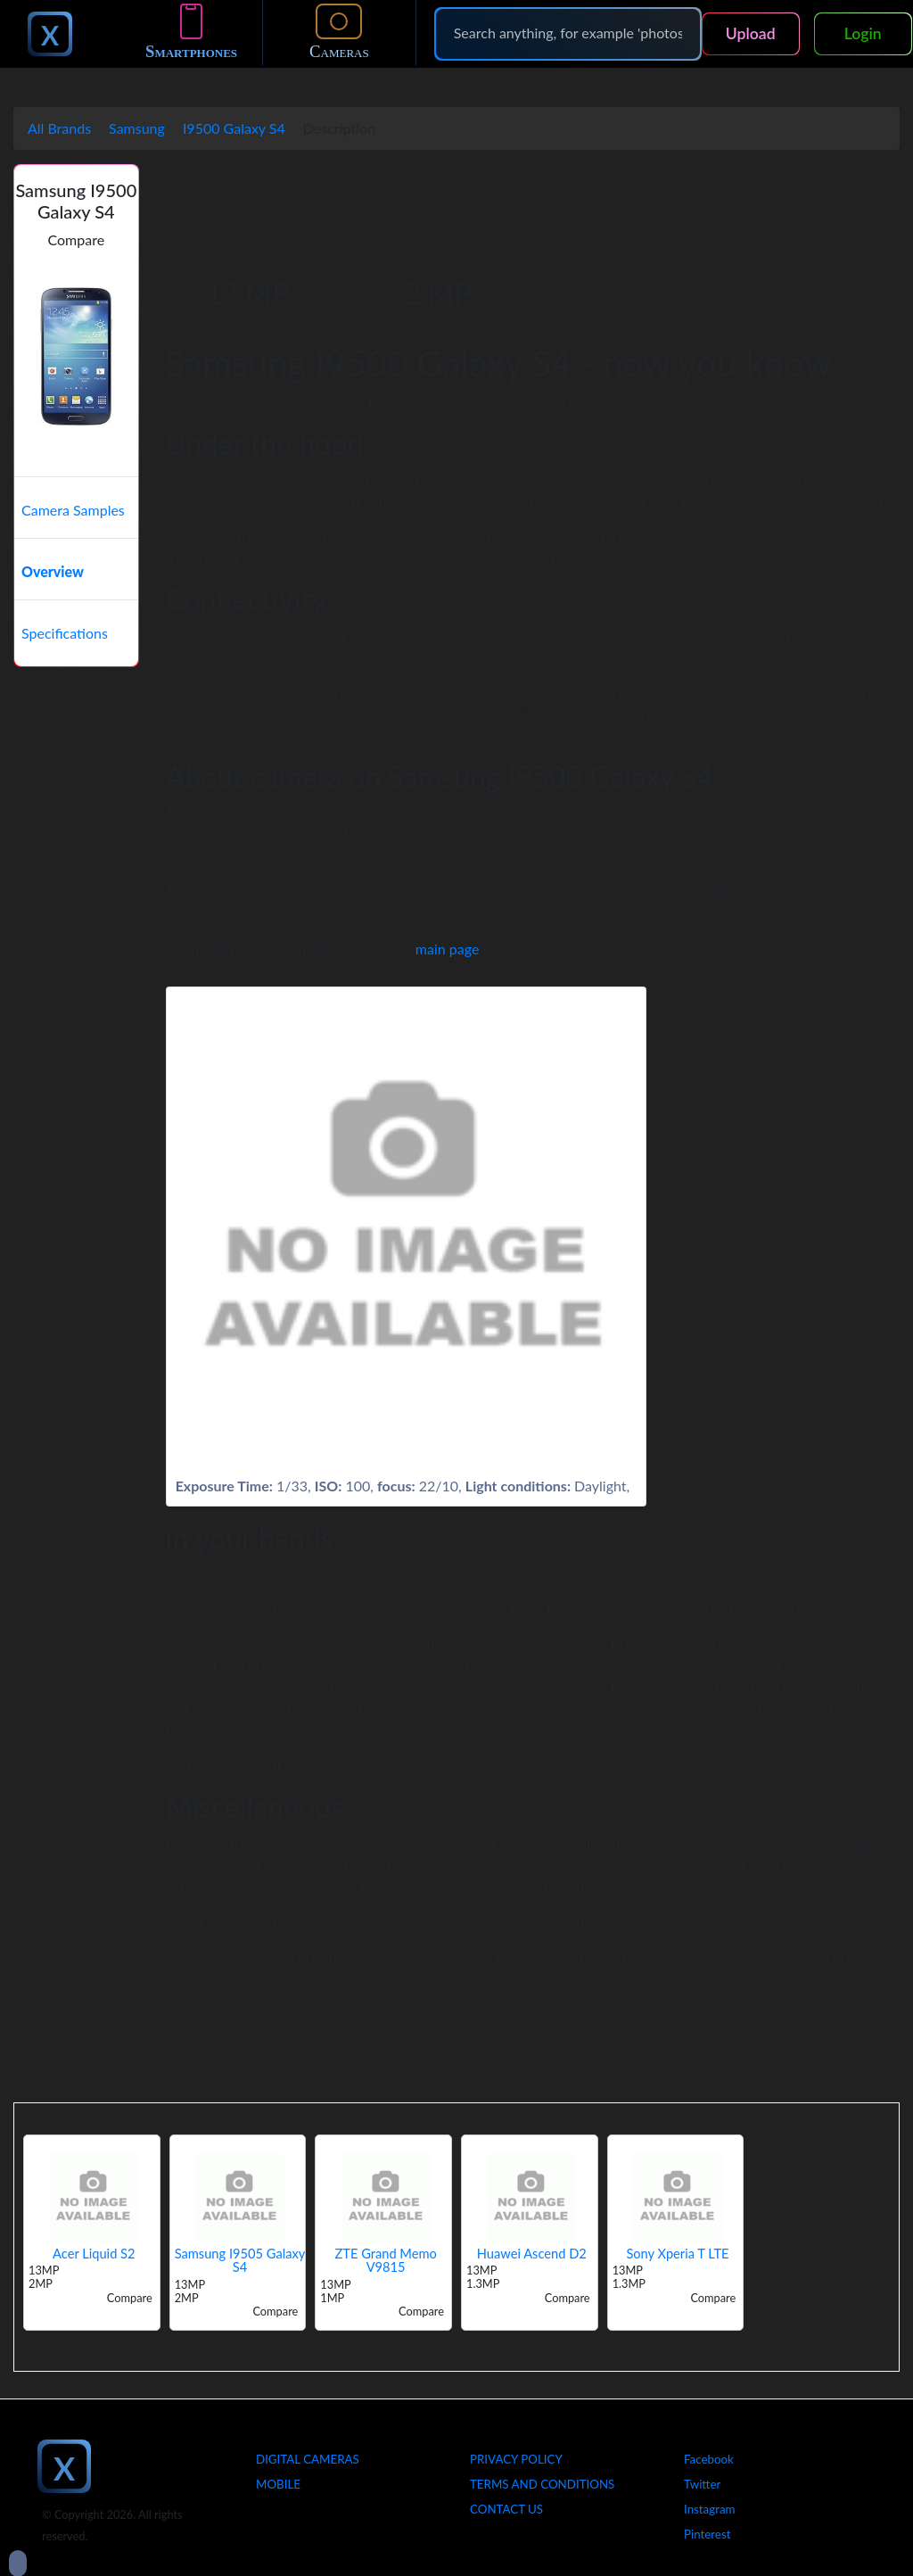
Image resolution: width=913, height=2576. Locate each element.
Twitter (702, 2484)
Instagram (710, 2509)
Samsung (137, 128)
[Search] (568, 33)
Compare (76, 239)
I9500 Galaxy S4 (234, 128)
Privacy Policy (516, 2459)
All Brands (59, 128)
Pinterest (707, 2534)
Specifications (64, 632)
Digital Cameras (307, 2459)
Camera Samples (73, 509)
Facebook (709, 2459)
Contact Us (506, 2509)
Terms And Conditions (542, 2484)
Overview (52, 571)
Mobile (278, 2484)
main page (447, 948)
